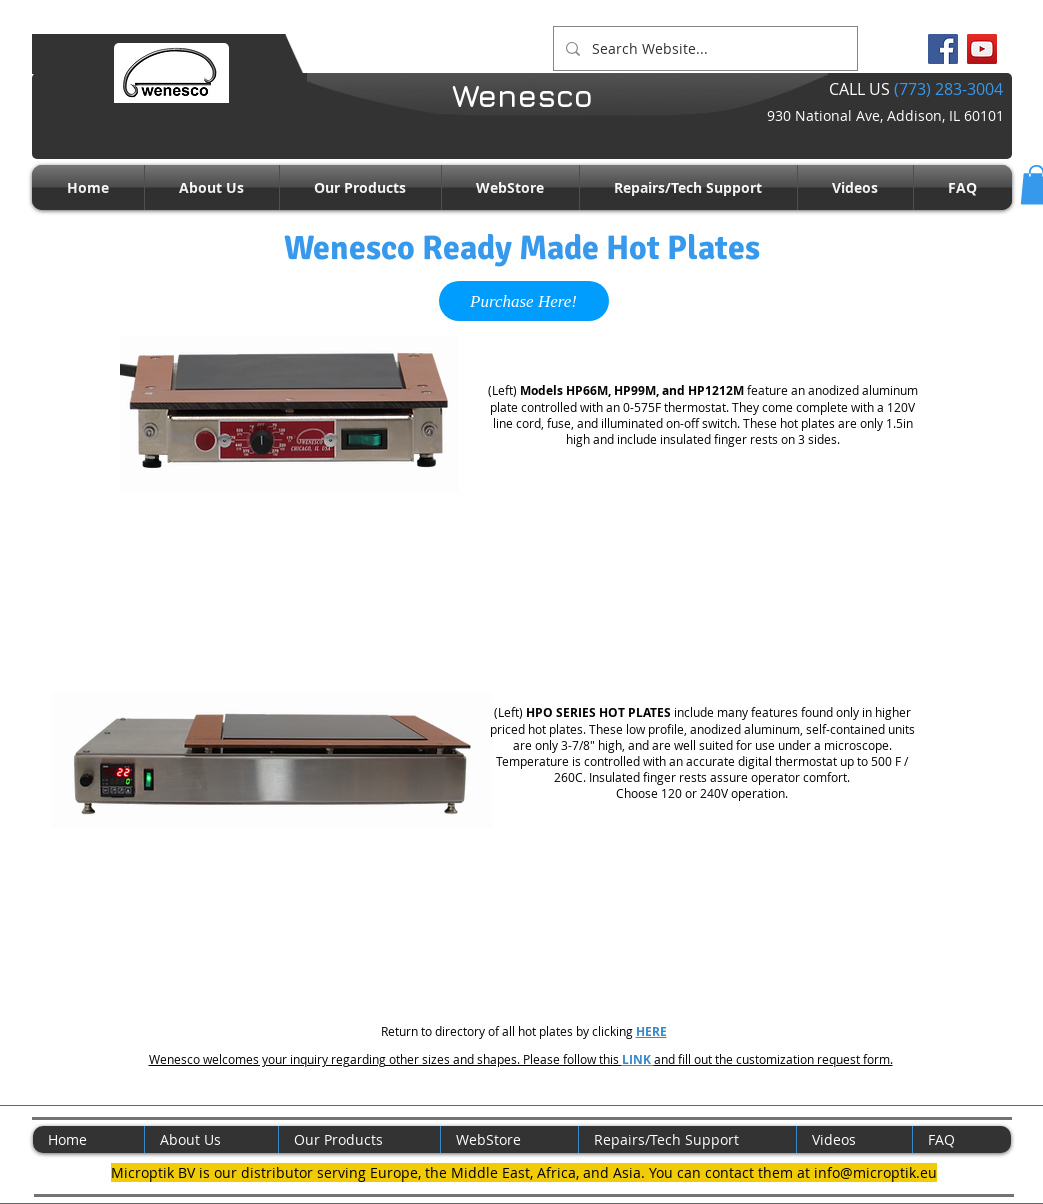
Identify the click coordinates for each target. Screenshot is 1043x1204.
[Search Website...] (703, 48)
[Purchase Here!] (524, 301)
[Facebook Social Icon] (943, 49)
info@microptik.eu (875, 1172)
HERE (651, 1031)
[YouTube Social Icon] (982, 49)
